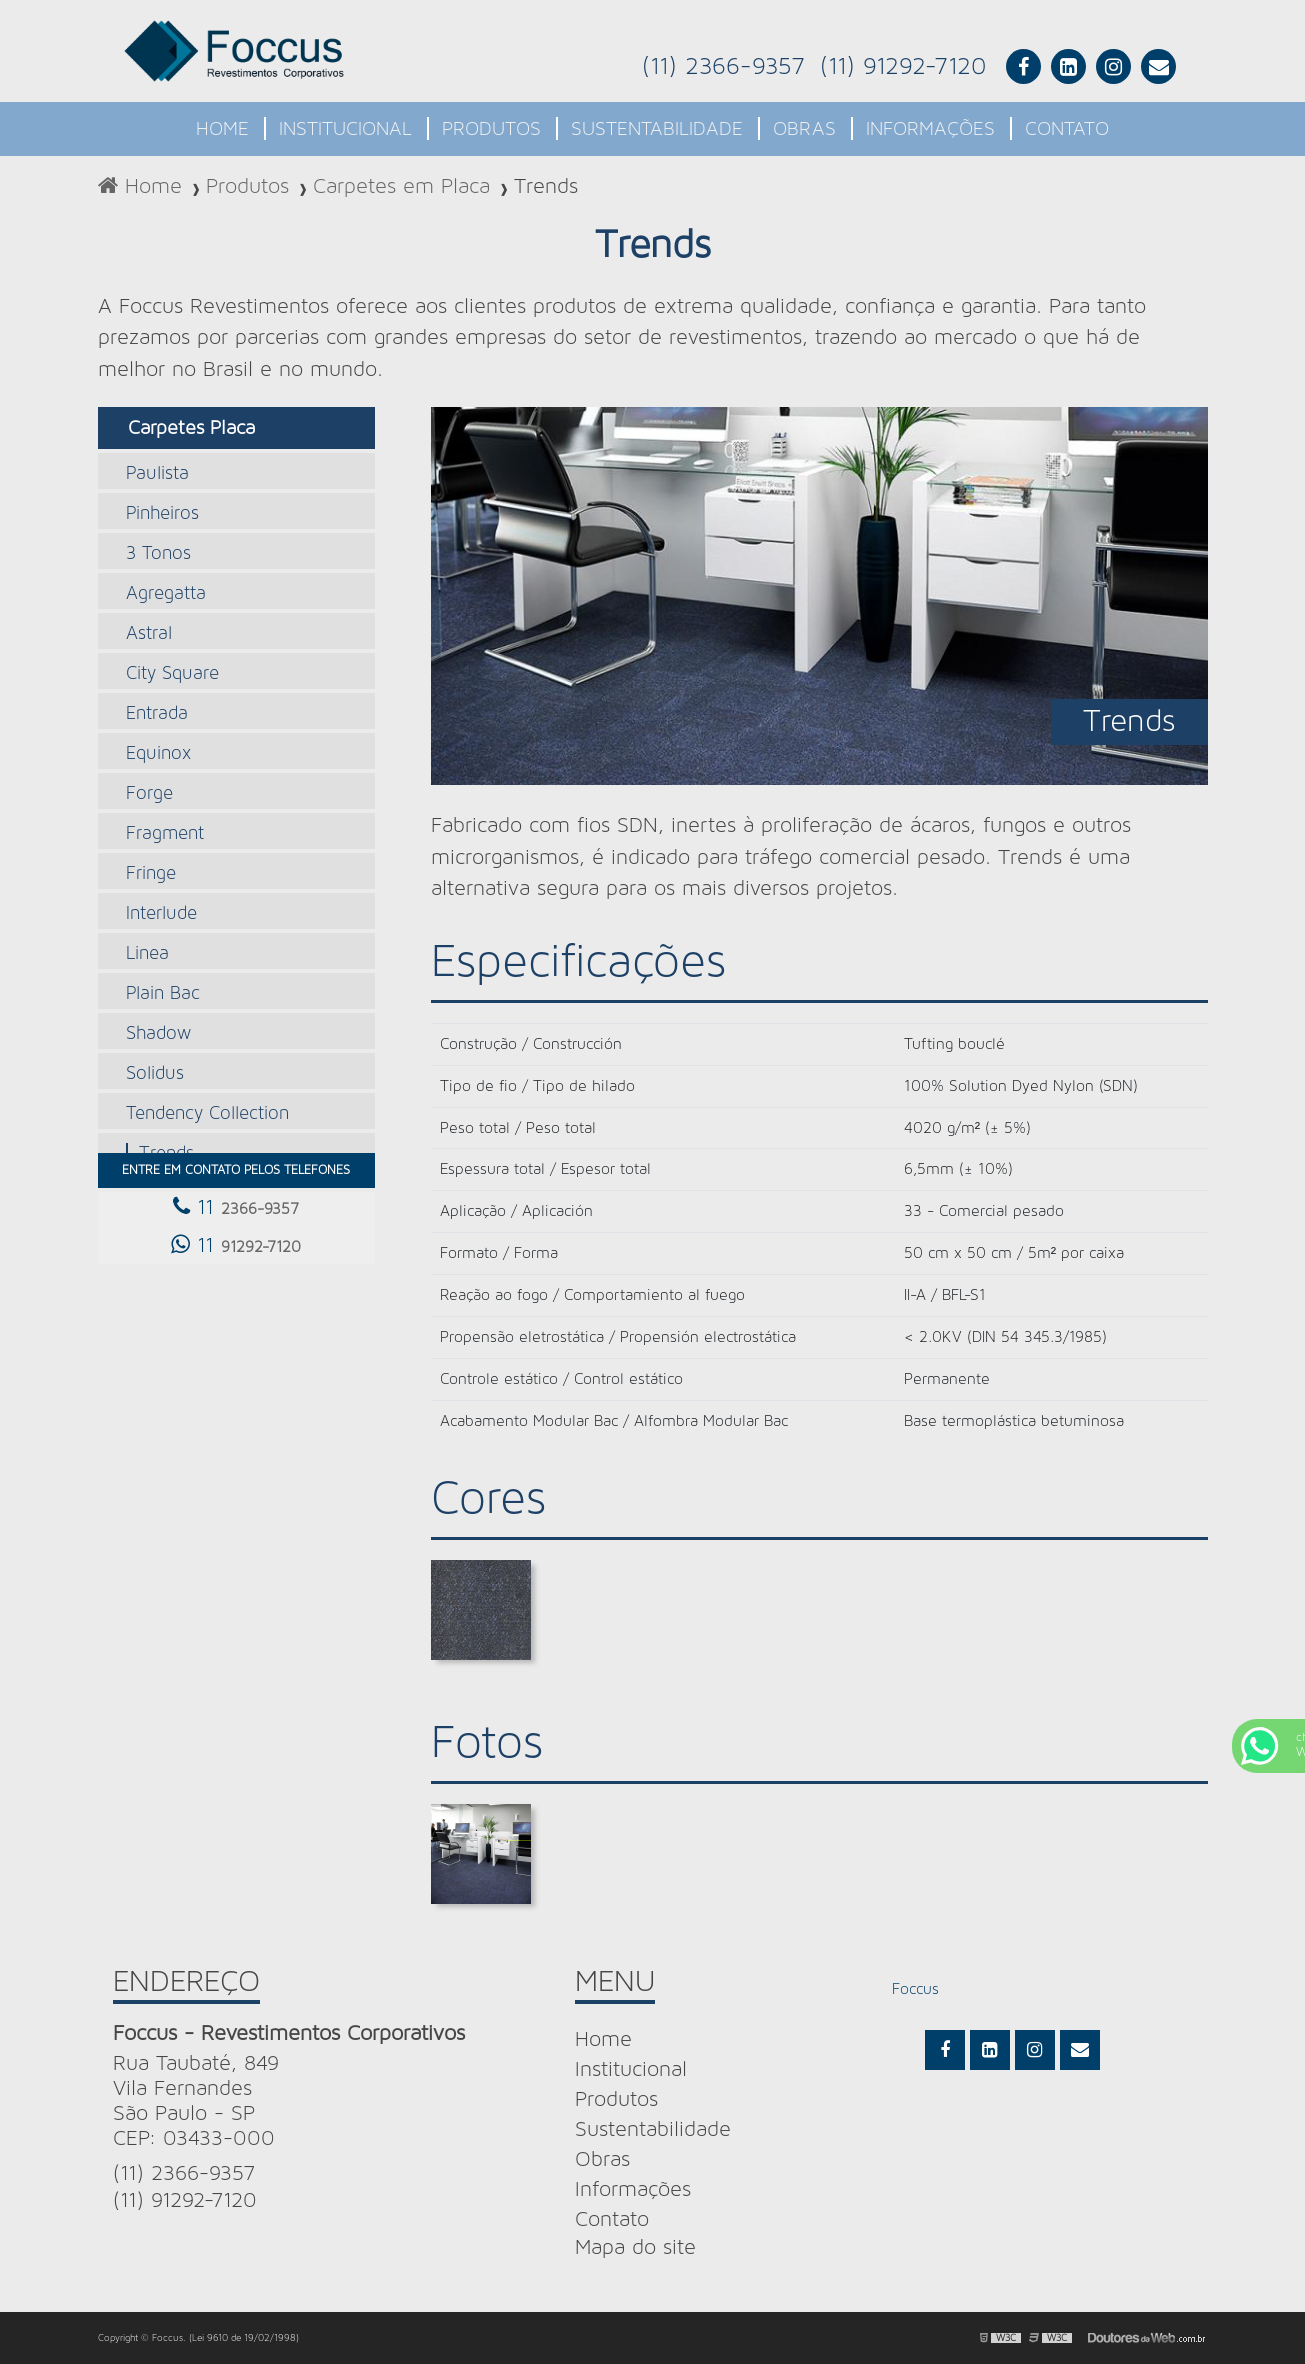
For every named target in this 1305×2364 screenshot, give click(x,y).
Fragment (165, 833)
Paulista (157, 473)
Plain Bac (163, 993)
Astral (149, 633)
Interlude (161, 913)
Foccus (915, 1989)
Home (222, 129)
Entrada (157, 713)
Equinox (158, 753)
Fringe (151, 873)
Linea (147, 953)
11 (236, 1206)
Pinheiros (162, 513)
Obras (804, 129)
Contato (1067, 129)
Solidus (155, 1073)
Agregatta (166, 593)
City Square (172, 673)
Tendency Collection (207, 1113)
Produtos (491, 129)
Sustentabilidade (657, 129)
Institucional (345, 129)
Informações (930, 129)
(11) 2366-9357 (723, 66)
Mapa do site (635, 2247)
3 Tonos (158, 553)
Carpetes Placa (191, 428)
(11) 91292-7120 (903, 66)
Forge (149, 793)
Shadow (158, 1033)
